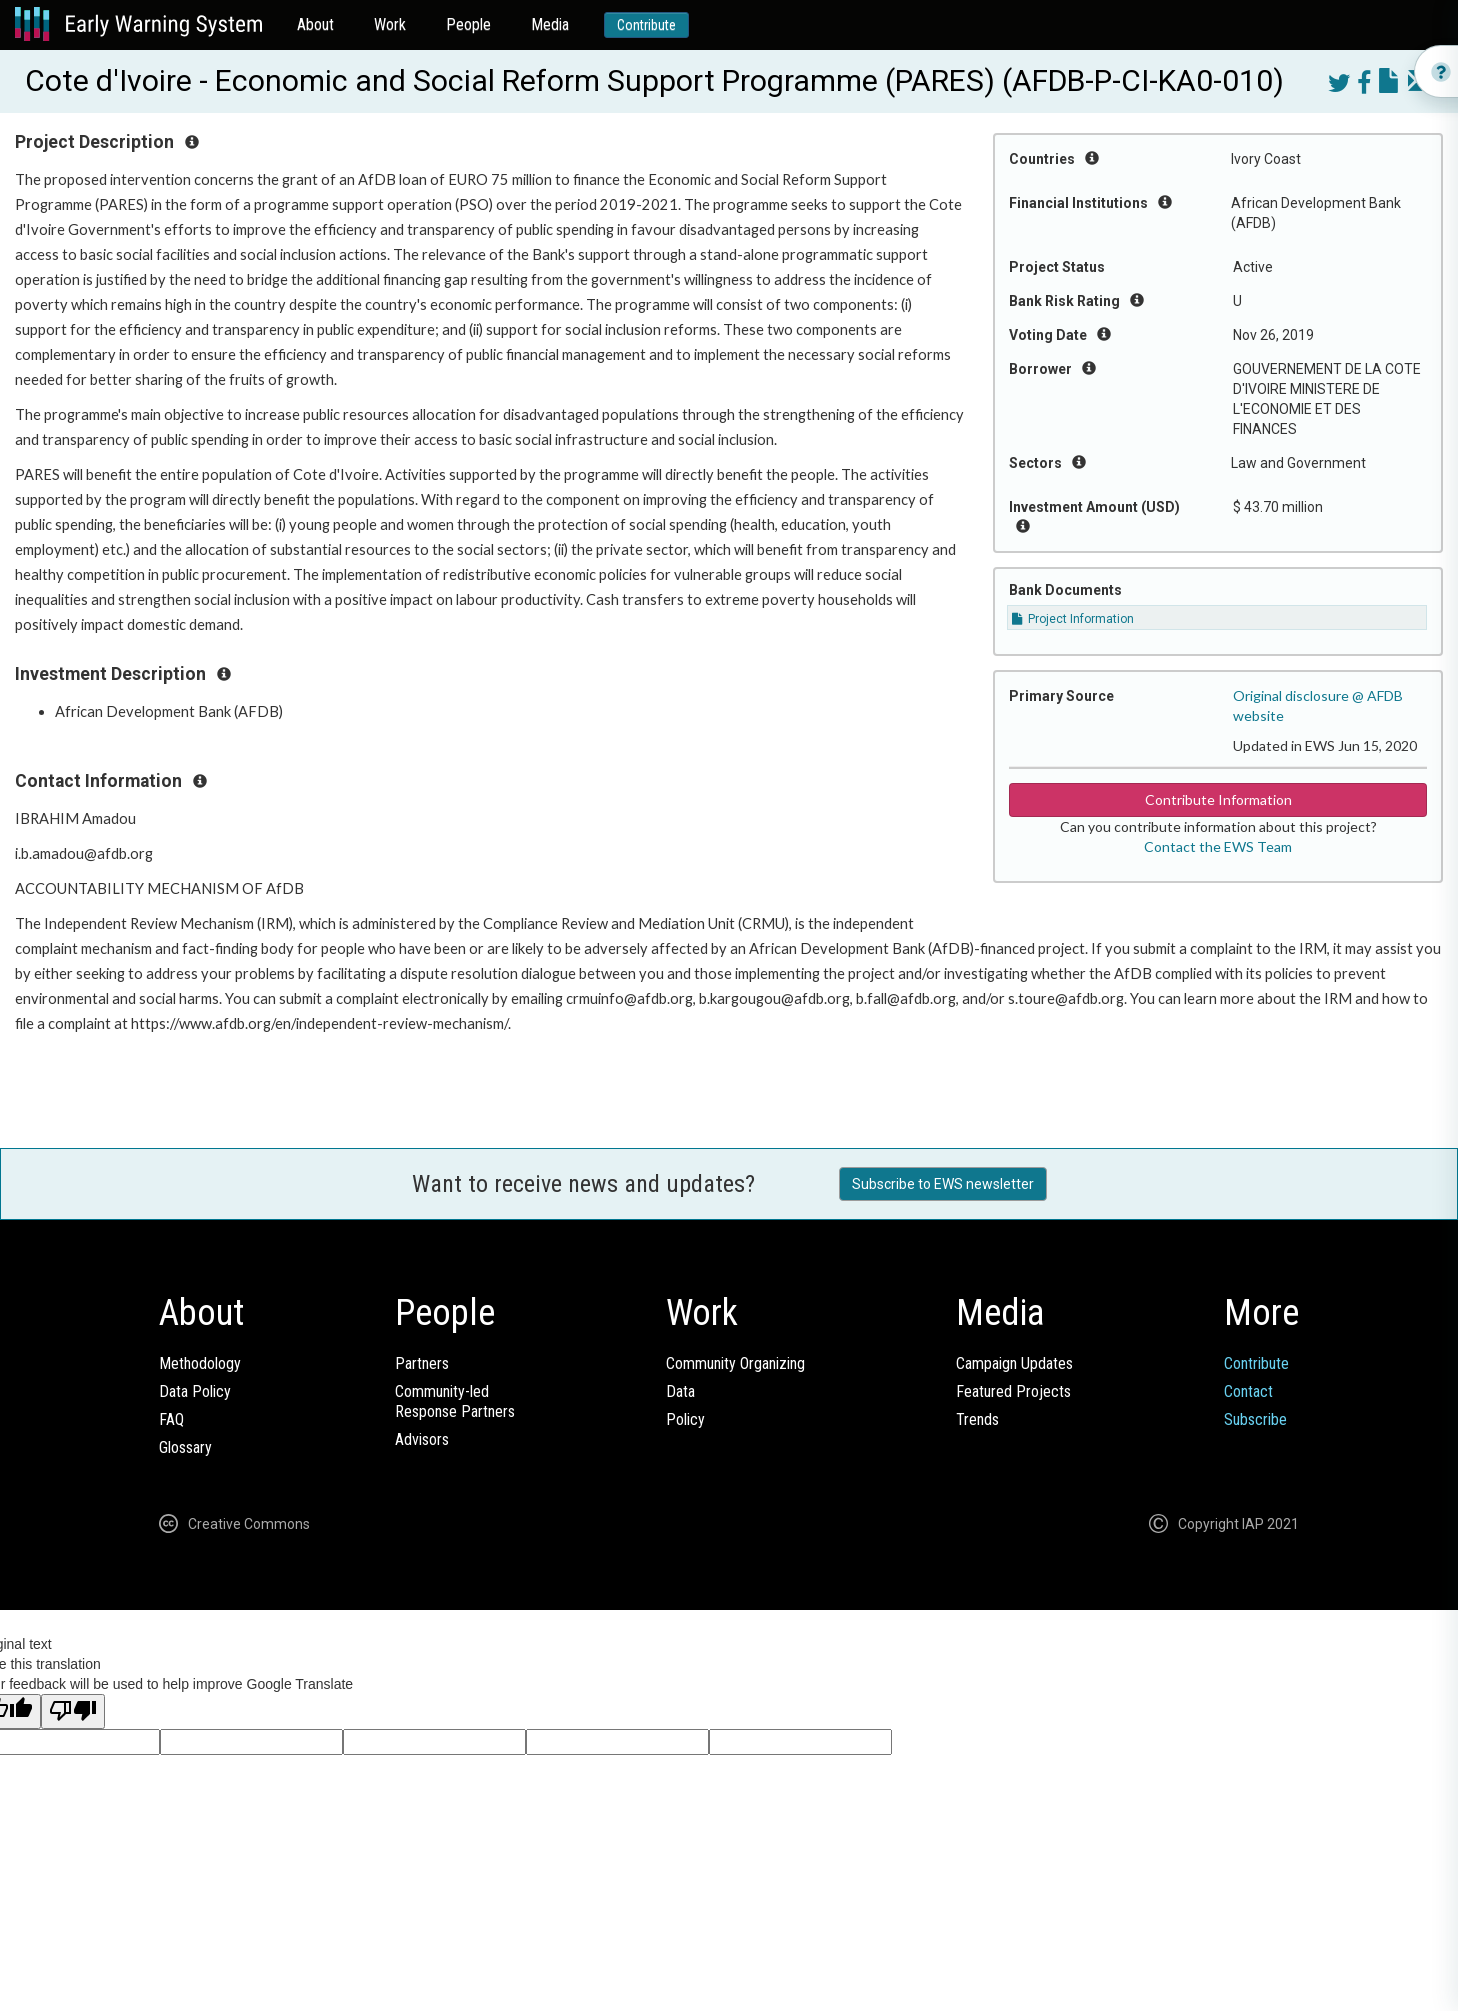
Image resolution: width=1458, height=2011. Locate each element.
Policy (685, 1419)
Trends (977, 1419)
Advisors (422, 1439)
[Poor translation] (73, 1711)
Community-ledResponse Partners (455, 1401)
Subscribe (1255, 1419)
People (468, 24)
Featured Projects (1013, 1391)
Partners (422, 1363)
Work (390, 24)
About (315, 24)
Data (680, 1391)
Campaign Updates (1014, 1363)
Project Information (1073, 619)
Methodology (200, 1363)
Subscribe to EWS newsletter (943, 1184)
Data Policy (195, 1391)
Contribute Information (1218, 799)
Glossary (185, 1447)
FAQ (171, 1419)
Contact (1248, 1391)
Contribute (646, 25)
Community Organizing (735, 1363)
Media (550, 24)
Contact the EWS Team (1218, 846)
